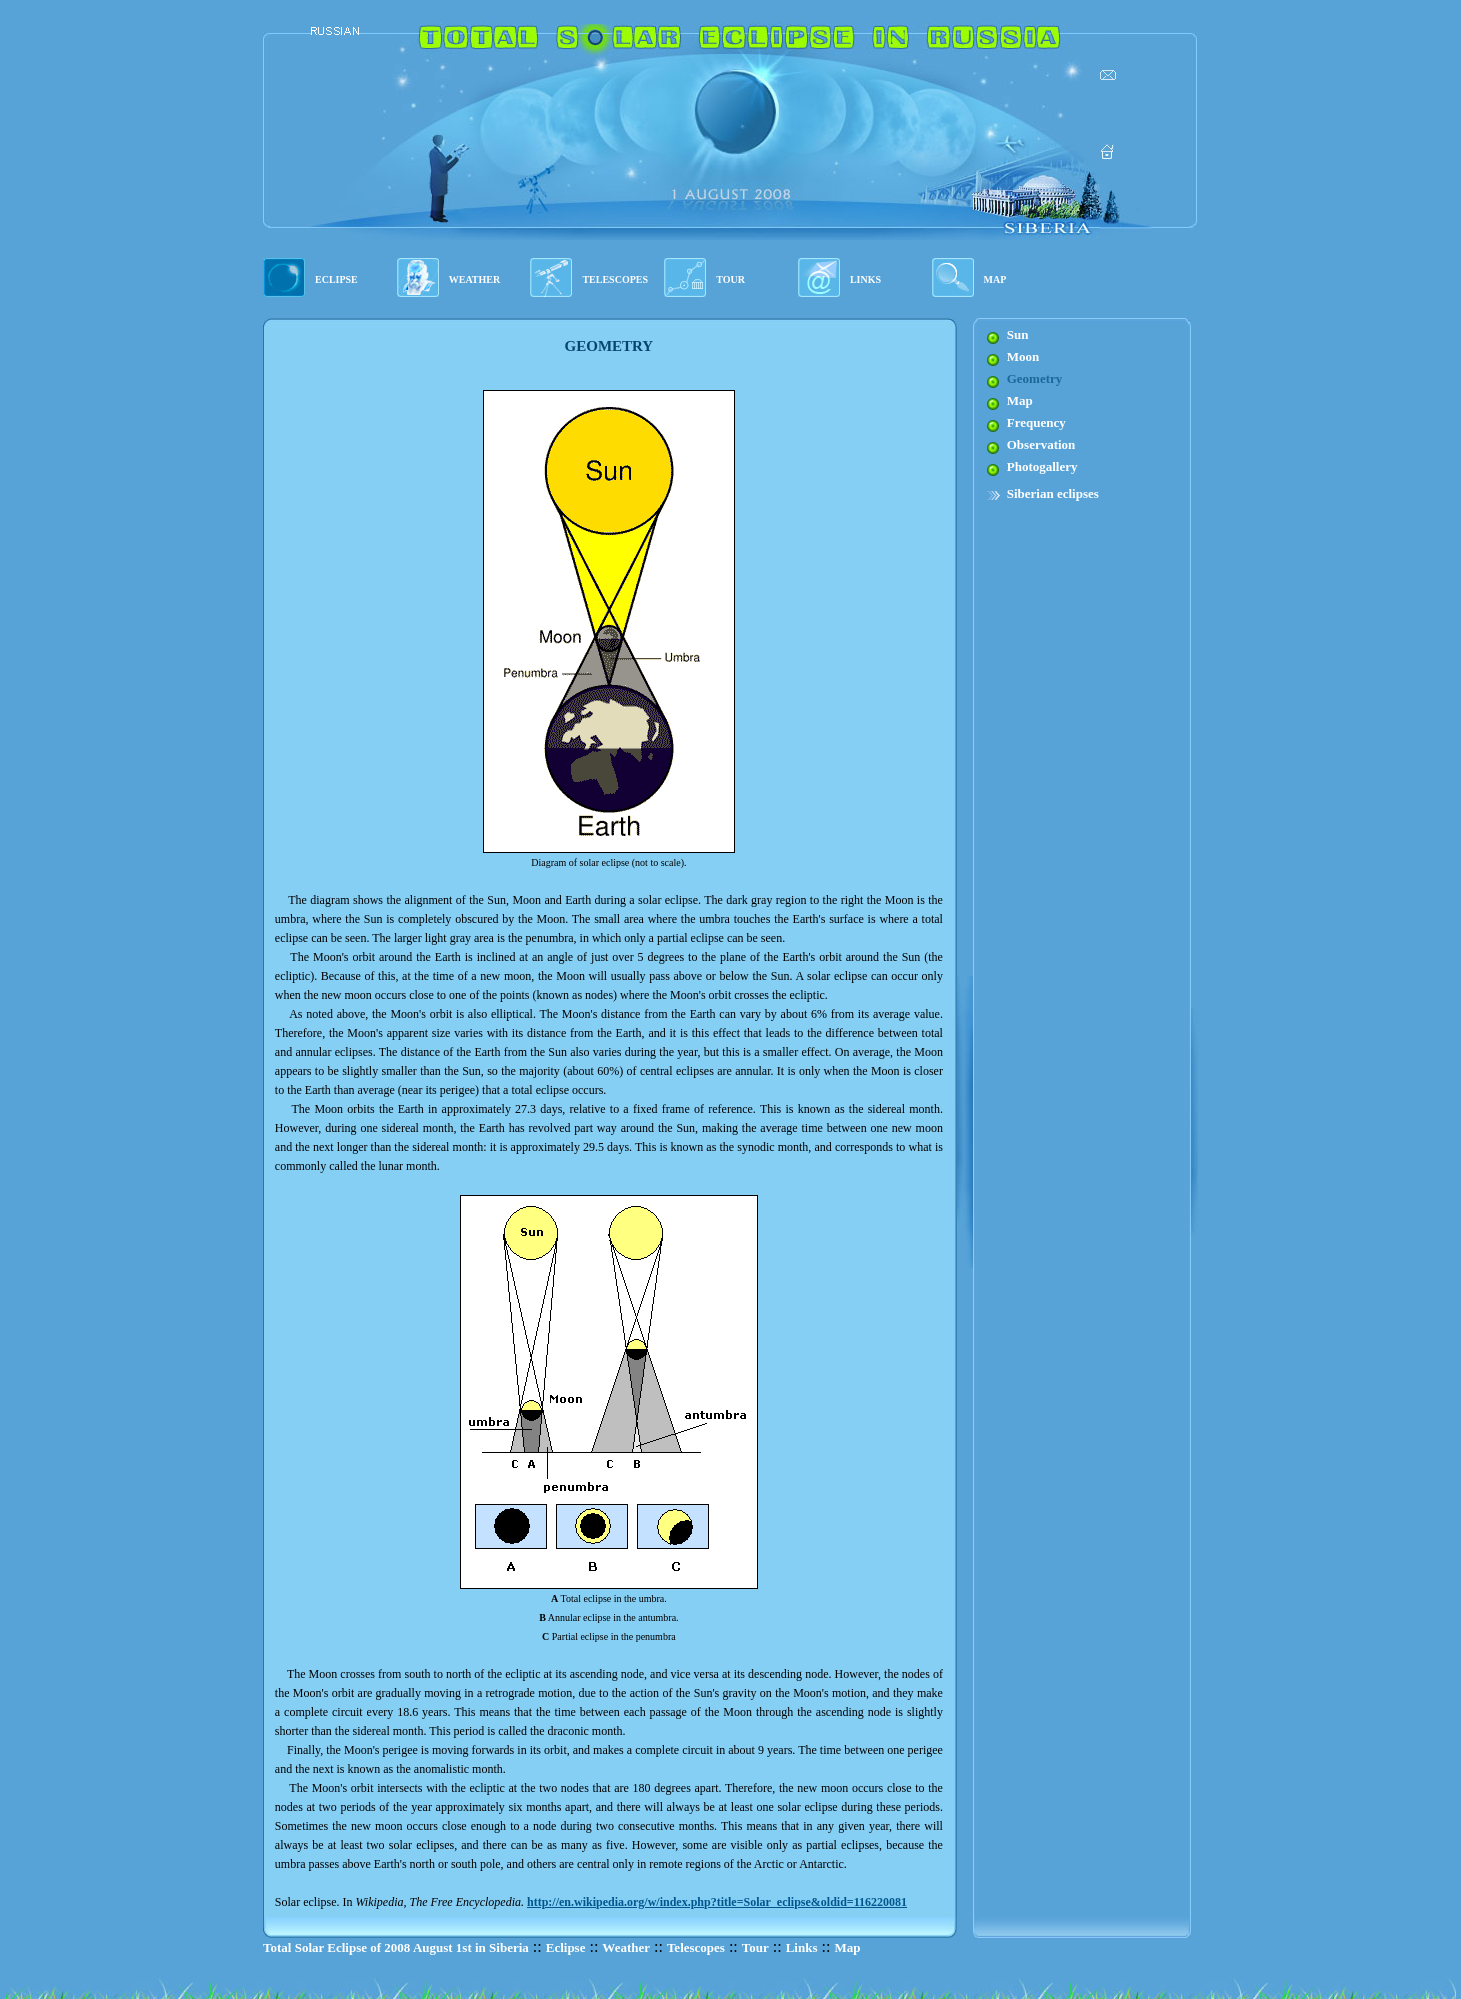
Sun (1018, 334)
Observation (1041, 444)
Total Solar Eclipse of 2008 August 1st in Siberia (396, 1947)
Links (802, 1947)
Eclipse (566, 1947)
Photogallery (1042, 466)
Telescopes (696, 1947)
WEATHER (475, 279)
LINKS (865, 279)
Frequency (1036, 422)
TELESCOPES (615, 279)
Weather (626, 1947)
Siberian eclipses (1053, 493)
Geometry (1035, 378)
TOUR (730, 279)
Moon (1023, 356)
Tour (755, 1947)
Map (1020, 400)
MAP (995, 279)
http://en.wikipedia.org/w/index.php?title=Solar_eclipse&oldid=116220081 (717, 1902)
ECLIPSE (336, 279)
